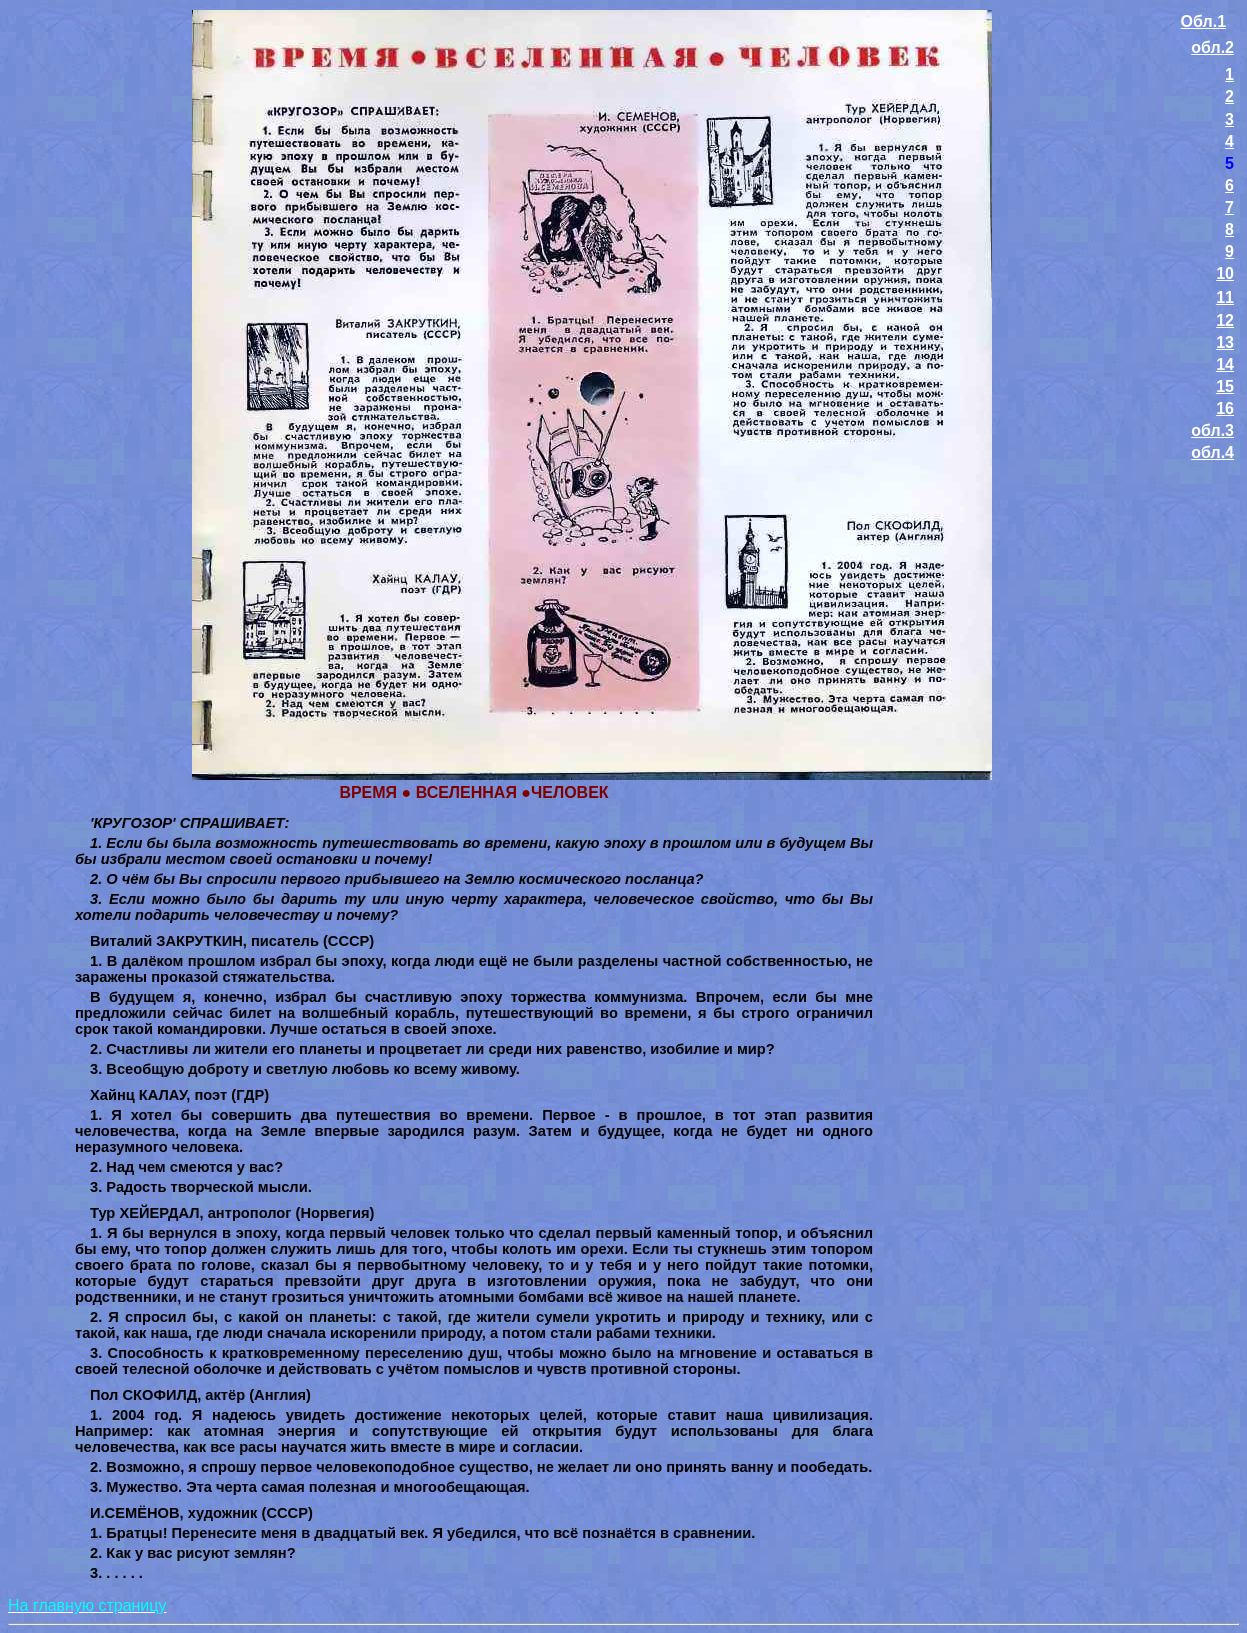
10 (1225, 273)
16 (1225, 408)
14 (1225, 364)
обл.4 (1212, 452)
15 (1225, 386)
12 (1225, 320)
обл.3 (1212, 430)
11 (1225, 297)
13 (1225, 342)
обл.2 (1212, 47)
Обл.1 (1203, 21)
